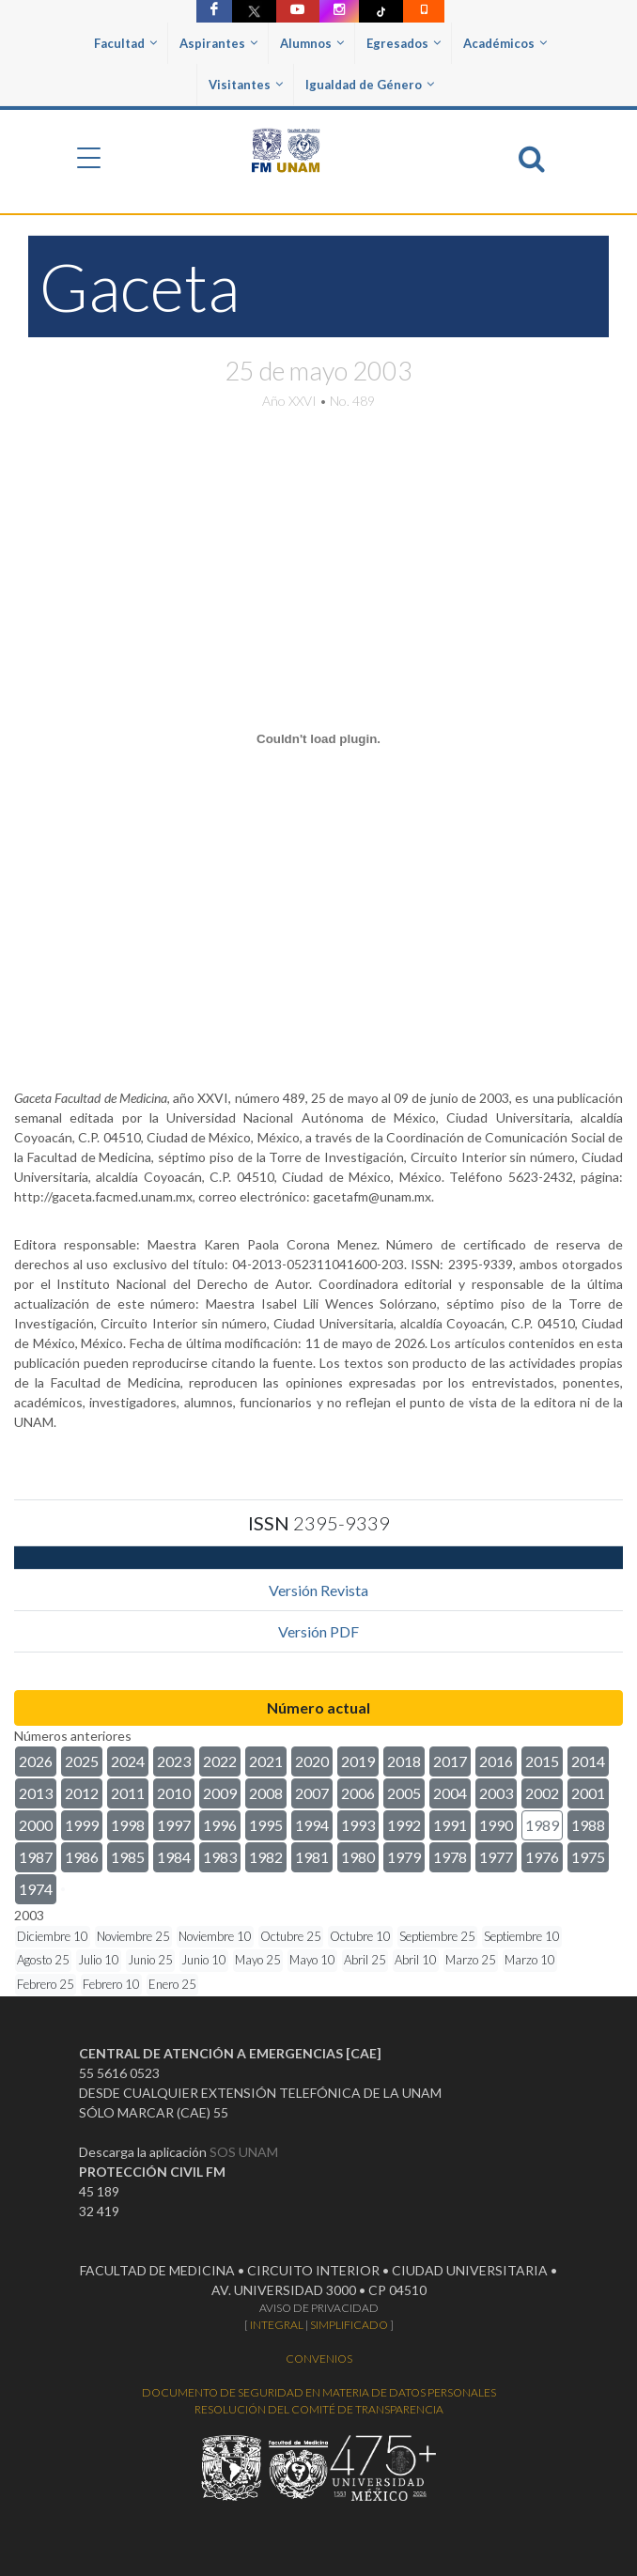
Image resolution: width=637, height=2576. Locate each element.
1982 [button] (266, 1857)
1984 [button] (174, 1857)
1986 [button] (82, 1857)
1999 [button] (82, 1825)
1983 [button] (220, 1857)
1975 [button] (588, 1857)
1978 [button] (450, 1857)
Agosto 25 (43, 1959)
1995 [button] (266, 1825)
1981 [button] (312, 1857)
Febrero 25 (45, 1984)
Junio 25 (150, 1959)
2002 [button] (542, 1793)
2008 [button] (266, 1793)
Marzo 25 (470, 1959)
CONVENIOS (319, 2358)
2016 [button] (496, 1761)
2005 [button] (404, 1793)
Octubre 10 (360, 1936)
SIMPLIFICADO (349, 2325)
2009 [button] (220, 1793)
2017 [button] (450, 1761)
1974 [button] (36, 1889)
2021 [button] (266, 1761)
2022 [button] (220, 1761)
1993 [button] (358, 1825)
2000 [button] (36, 1825)
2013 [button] (36, 1793)
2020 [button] (312, 1761)
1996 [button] (220, 1825)
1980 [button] (358, 1857)
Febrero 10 (111, 1984)
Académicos (505, 43)
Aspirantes (218, 43)
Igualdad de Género (369, 84)
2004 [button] (450, 1793)
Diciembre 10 (52, 1936)
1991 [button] (450, 1825)
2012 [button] (82, 1793)
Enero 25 (172, 1984)
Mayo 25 (258, 1959)
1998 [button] (128, 1825)
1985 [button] (128, 1857)
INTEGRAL (276, 2325)
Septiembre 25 (437, 1936)
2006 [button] (358, 1793)
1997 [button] (174, 1825)
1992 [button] (404, 1825)
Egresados (403, 43)
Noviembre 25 (133, 1936)
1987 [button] (36, 1857)
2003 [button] (496, 1793)
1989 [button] (542, 1825)
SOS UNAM (244, 2152)
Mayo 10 (312, 1959)
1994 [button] (312, 1825)
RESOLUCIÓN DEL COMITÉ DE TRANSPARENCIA (318, 2409)
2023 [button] (174, 1761)
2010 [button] (174, 1793)
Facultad (125, 43)
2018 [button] (404, 1761)
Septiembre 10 (522, 1936)
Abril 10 (416, 1959)
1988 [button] (588, 1825)
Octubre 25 (290, 1936)
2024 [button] (128, 1761)
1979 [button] (404, 1857)
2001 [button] (588, 1793)
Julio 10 (98, 1959)
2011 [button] (128, 1793)
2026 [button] (36, 1761)
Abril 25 (365, 1959)
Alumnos (312, 43)
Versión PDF (318, 1631)
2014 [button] (588, 1761)
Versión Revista (318, 1590)
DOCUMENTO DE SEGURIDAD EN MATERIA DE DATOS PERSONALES (319, 2392)
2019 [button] (358, 1761)
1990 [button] (496, 1825)
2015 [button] (542, 1761)
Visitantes (246, 84)
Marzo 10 (530, 1959)
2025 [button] (82, 1761)
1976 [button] (542, 1857)
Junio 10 (203, 1959)
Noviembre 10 (215, 1936)
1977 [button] (496, 1857)
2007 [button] (312, 1793)
